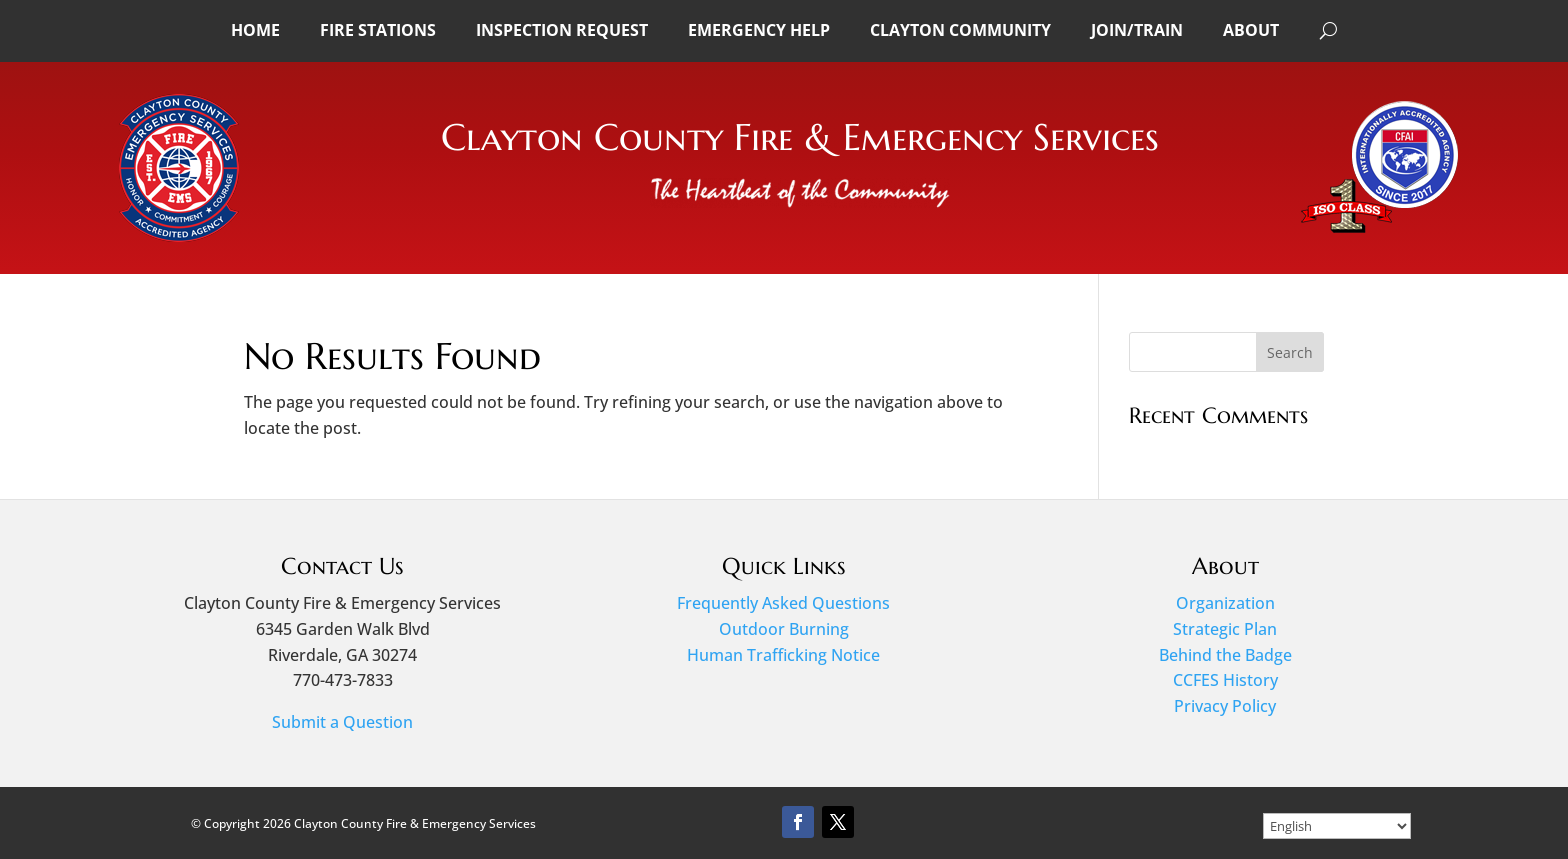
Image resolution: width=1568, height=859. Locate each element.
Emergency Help (759, 30)
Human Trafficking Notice (783, 655)
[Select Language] (1337, 826)
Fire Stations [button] (378, 30)
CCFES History (1225, 680)
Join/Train (1137, 30)
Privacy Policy (1225, 706)
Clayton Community (960, 30)
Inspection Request (562, 30)
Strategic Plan (1225, 629)
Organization (1225, 603)
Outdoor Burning (784, 629)
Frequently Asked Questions (783, 603)
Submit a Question (342, 722)
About (1251, 30)
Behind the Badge (1225, 655)
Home (255, 30)
